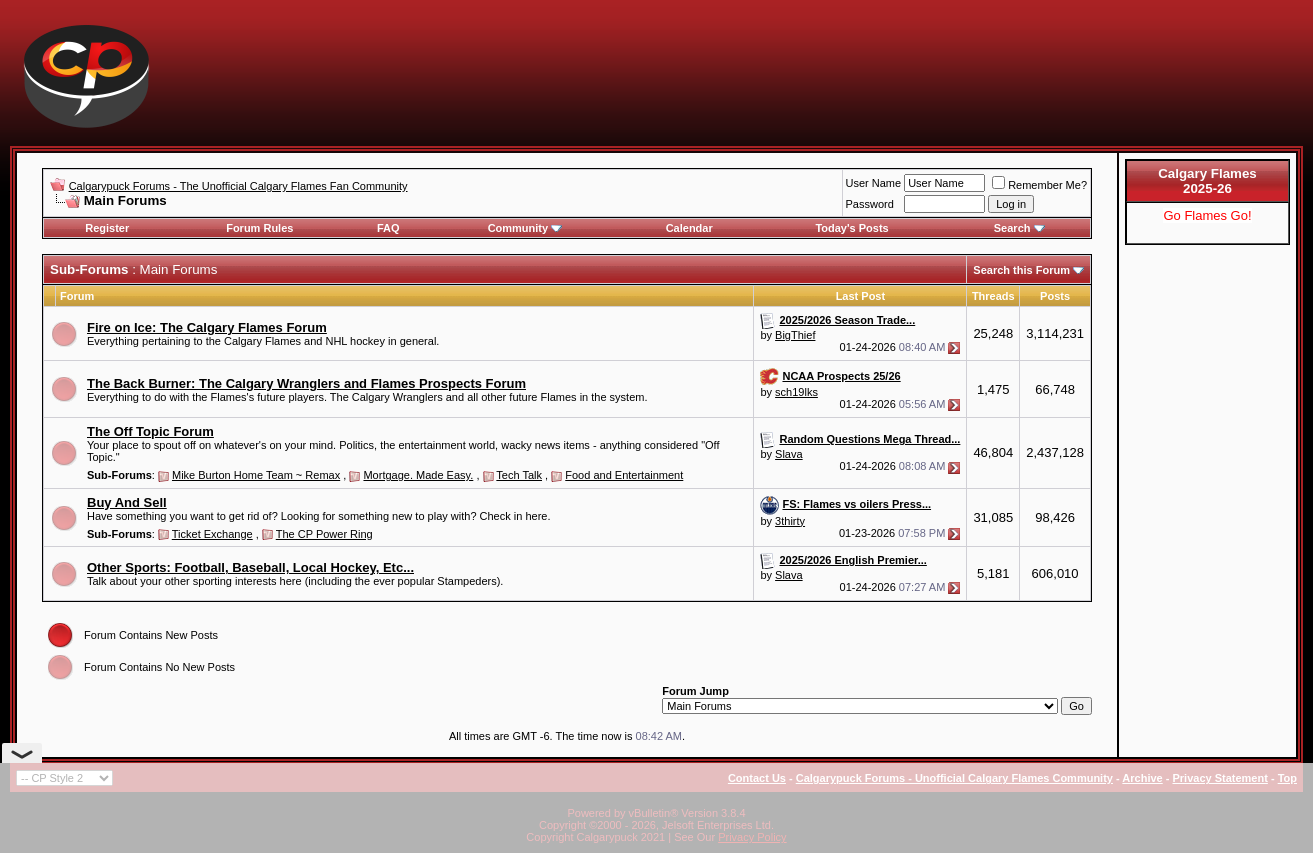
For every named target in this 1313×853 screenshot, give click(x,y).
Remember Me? (1039, 185)
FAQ (388, 228)
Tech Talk (519, 475)
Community (525, 228)
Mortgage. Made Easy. (418, 475)
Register (107, 228)
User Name (874, 183)
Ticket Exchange (212, 534)
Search (1019, 228)
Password (870, 204)
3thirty (790, 521)
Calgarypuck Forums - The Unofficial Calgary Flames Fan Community (238, 186)
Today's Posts (851, 228)
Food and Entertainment (624, 475)
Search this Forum (1021, 270)
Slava (789, 454)
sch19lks (796, 392)
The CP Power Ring (324, 534)
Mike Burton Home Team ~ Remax (256, 475)
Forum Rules (259, 228)
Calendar (689, 228)
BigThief (795, 335)
